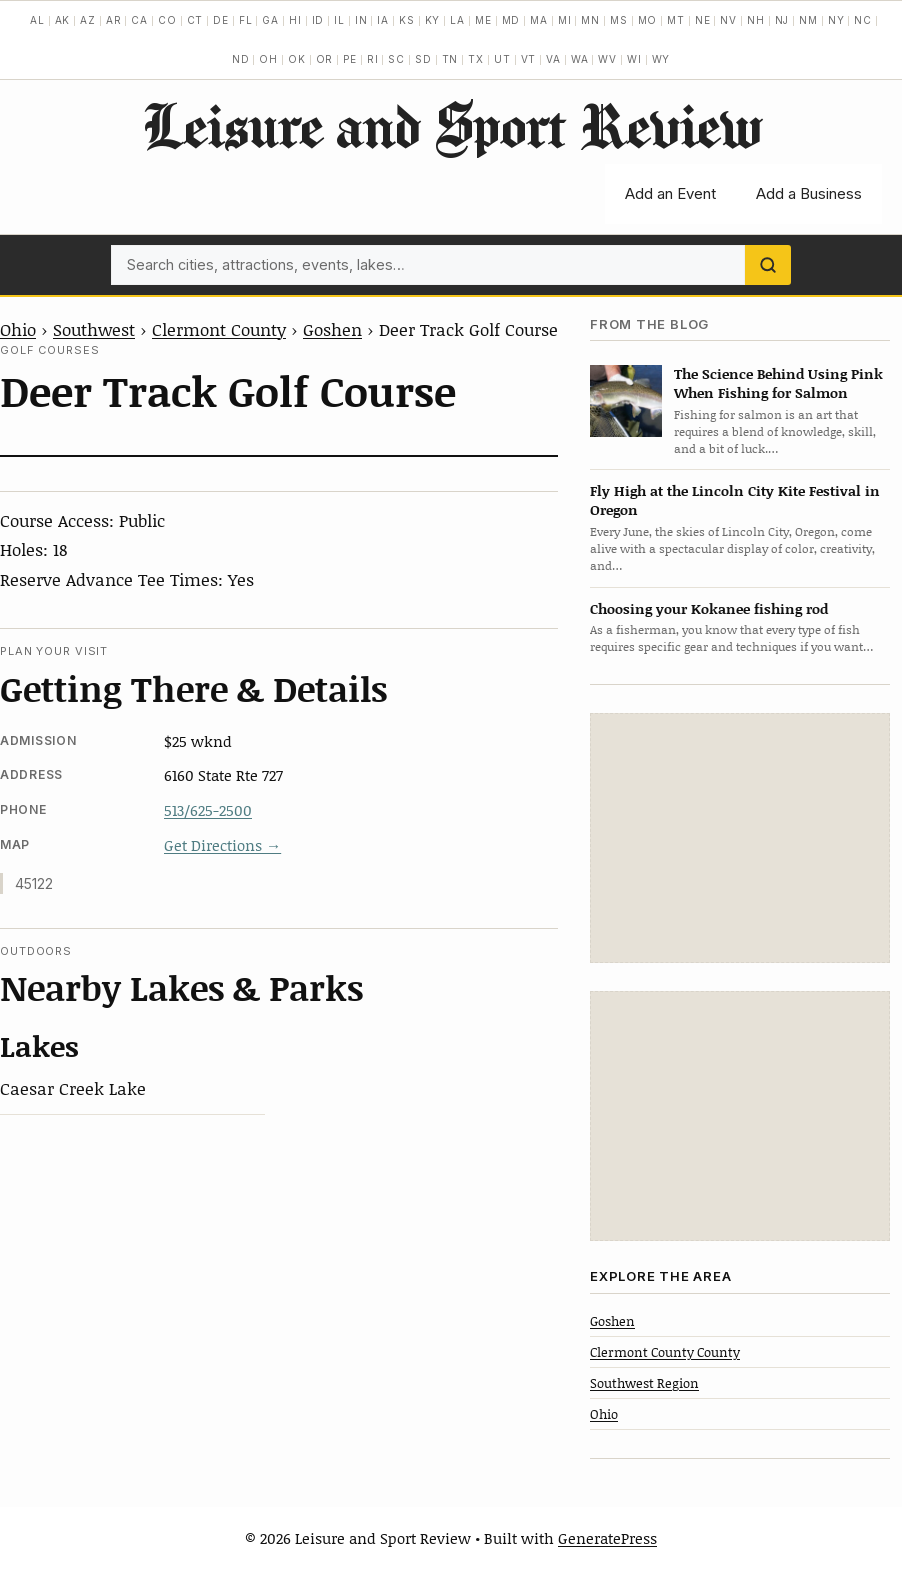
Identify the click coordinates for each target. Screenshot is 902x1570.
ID (318, 20)
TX (476, 59)
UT (502, 59)
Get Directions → (222, 845)
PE (350, 59)
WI (634, 59)
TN (450, 59)
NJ (782, 20)
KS (407, 20)
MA (539, 20)
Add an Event (670, 193)
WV (607, 59)
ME (483, 20)
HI (295, 20)
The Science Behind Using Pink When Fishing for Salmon (778, 383)
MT (676, 20)
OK (297, 59)
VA (553, 59)
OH (268, 59)
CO (167, 20)
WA (580, 59)
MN (590, 20)
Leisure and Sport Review (451, 125)
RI (373, 59)
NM (808, 20)
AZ (88, 20)
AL (37, 20)
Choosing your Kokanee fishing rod (709, 608)
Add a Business (809, 193)
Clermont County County (665, 1352)
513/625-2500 (208, 810)
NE (703, 20)
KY (433, 20)
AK (63, 20)
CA (139, 20)
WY (661, 59)
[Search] (768, 265)
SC (396, 59)
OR (325, 59)
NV (728, 20)
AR (114, 20)
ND (241, 59)
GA (270, 20)
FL (246, 20)
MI (565, 20)
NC (863, 20)
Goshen (332, 329)
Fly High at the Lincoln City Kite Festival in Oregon (735, 500)
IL (339, 20)
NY (836, 20)
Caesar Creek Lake (73, 1088)
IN (361, 20)
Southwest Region (644, 1383)
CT (195, 20)
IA (383, 20)
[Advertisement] (740, 838)
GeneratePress (607, 1538)
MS (619, 20)
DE (221, 20)
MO (648, 20)
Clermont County (219, 329)
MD (511, 20)
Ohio (18, 329)
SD (423, 59)
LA (457, 20)
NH (756, 20)
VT (529, 59)
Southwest (94, 329)
